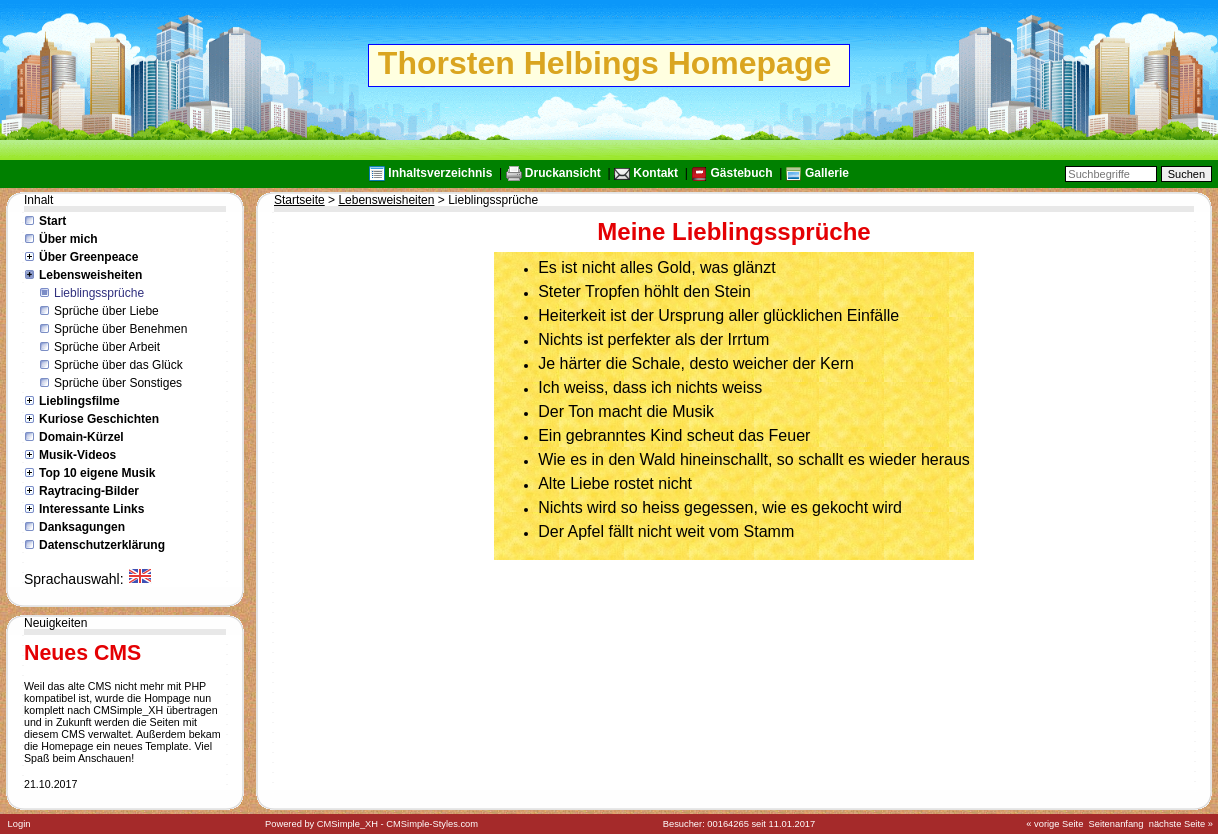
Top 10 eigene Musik (97, 473)
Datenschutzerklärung (102, 545)
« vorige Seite (1054, 824)
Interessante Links (91, 509)
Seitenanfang (1116, 824)
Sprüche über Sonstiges (118, 383)
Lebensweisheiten (90, 275)
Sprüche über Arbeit (107, 347)
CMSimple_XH (347, 824)
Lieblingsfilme (79, 401)
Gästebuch (741, 173)
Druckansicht (563, 173)
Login (19, 824)
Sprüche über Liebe (106, 311)
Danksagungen (82, 527)
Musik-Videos (77, 455)
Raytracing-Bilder (89, 491)
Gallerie (827, 173)
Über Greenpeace (88, 257)
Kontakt (655, 173)
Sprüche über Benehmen (120, 329)
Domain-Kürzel (81, 437)
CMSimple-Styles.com (432, 824)
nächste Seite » (1181, 824)
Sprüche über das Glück (118, 365)
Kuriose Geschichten (99, 419)
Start (52, 221)
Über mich (68, 239)
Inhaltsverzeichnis (440, 173)
